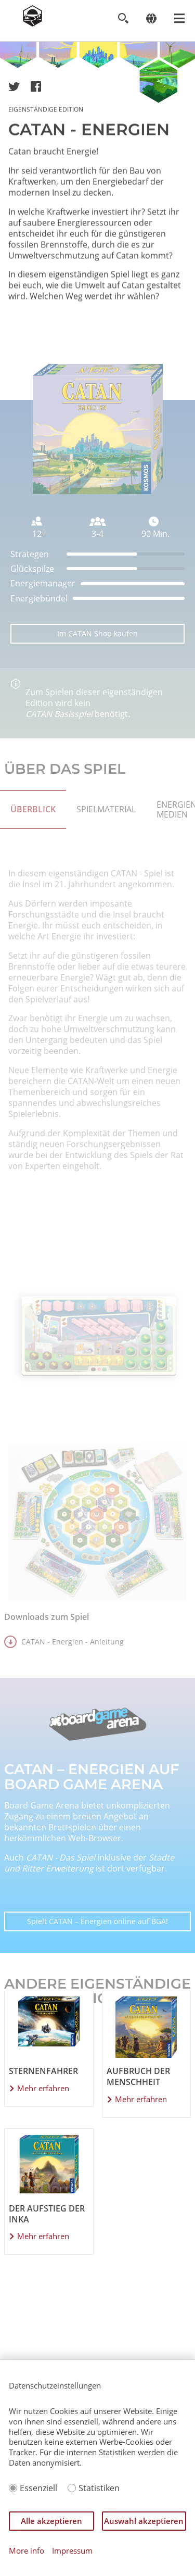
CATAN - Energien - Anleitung (72, 1668)
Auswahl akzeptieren (144, 2521)
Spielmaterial (106, 835)
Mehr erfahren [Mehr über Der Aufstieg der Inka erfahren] (43, 2236)
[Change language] (151, 18)
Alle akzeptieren (51, 2521)
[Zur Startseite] (32, 23)
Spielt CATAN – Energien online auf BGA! (97, 1947)
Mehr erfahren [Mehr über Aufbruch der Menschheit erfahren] (141, 2099)
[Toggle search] (123, 18)
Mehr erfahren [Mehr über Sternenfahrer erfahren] (43, 2088)
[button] (14, 86)
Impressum (72, 2550)
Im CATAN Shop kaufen (97, 659)
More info (26, 2550)
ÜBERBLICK (33, 835)
